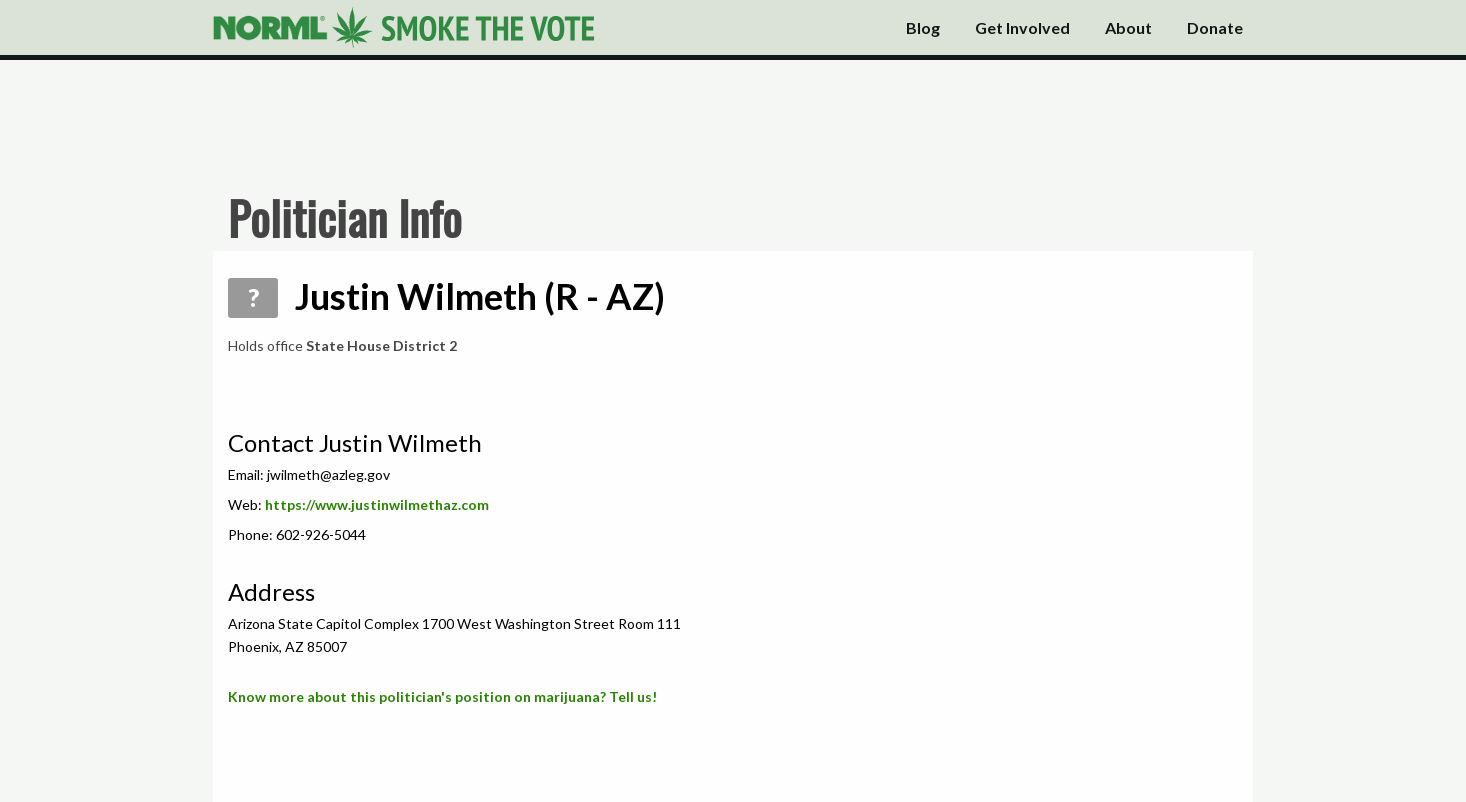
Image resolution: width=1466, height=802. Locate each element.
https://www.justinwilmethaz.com (377, 504)
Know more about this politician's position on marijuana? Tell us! (442, 696)
